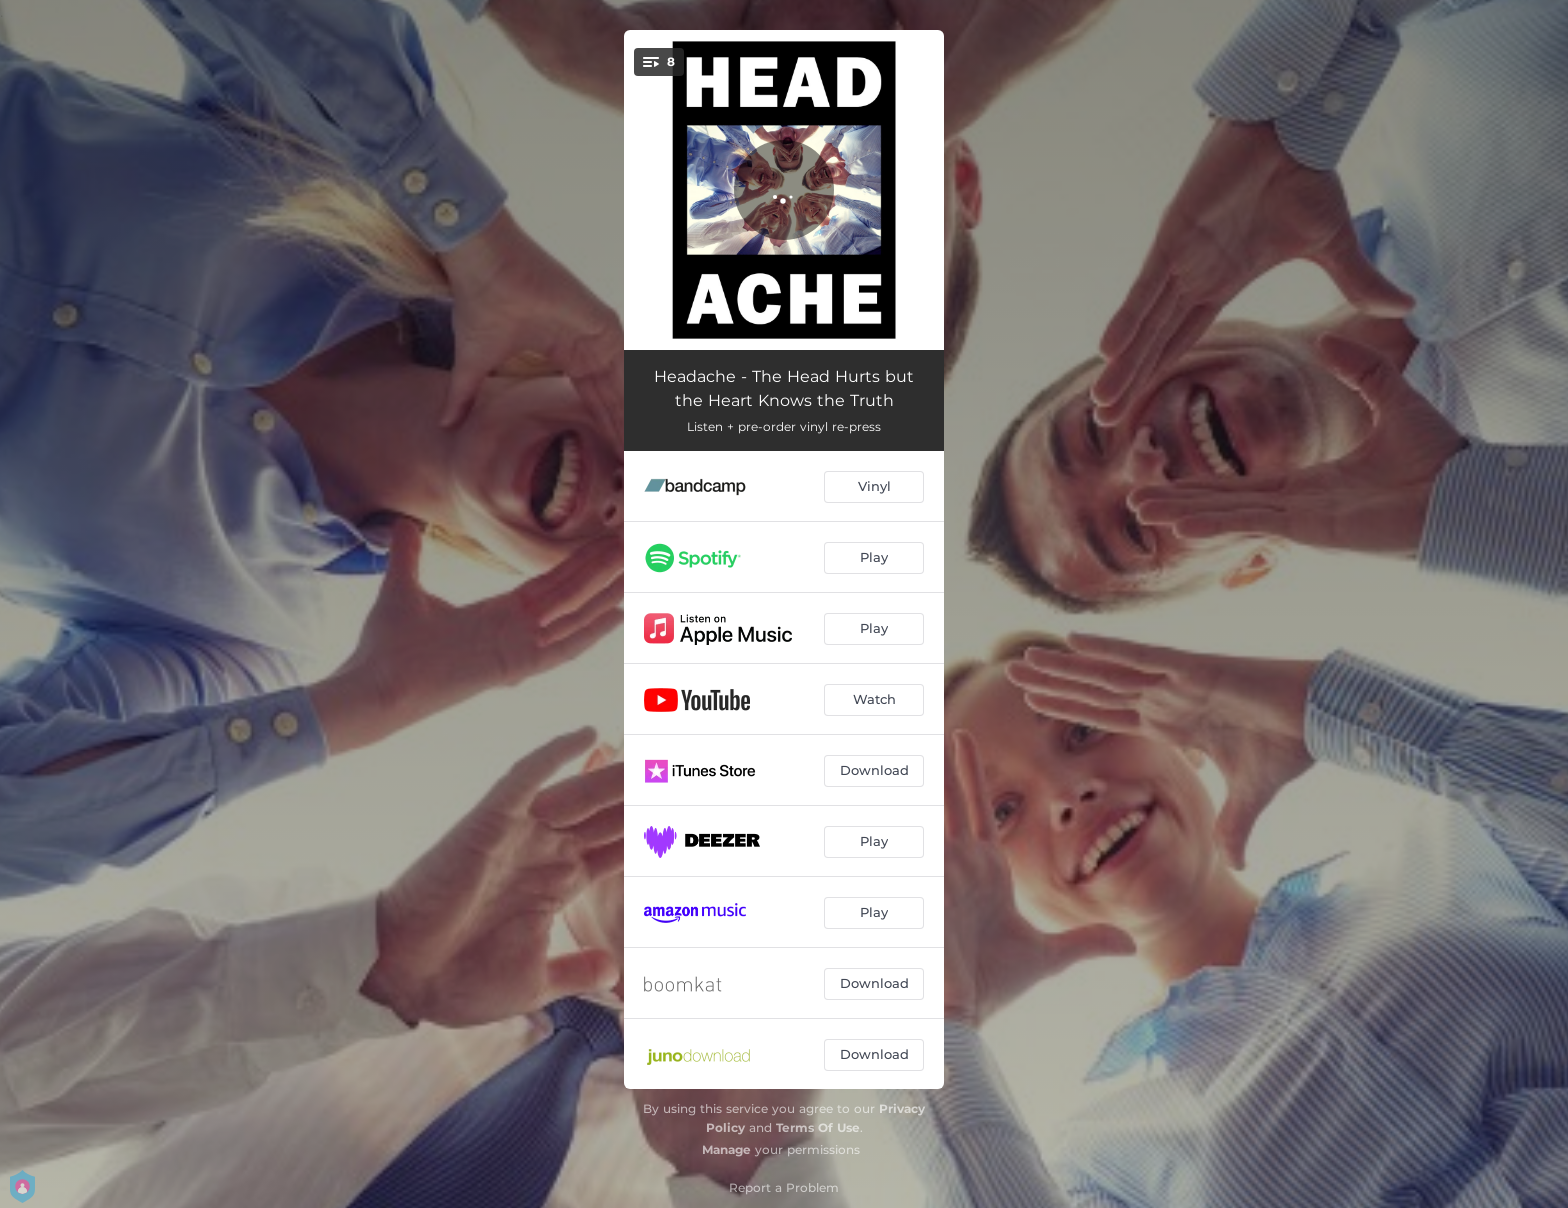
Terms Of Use (818, 1127)
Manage (726, 1149)
